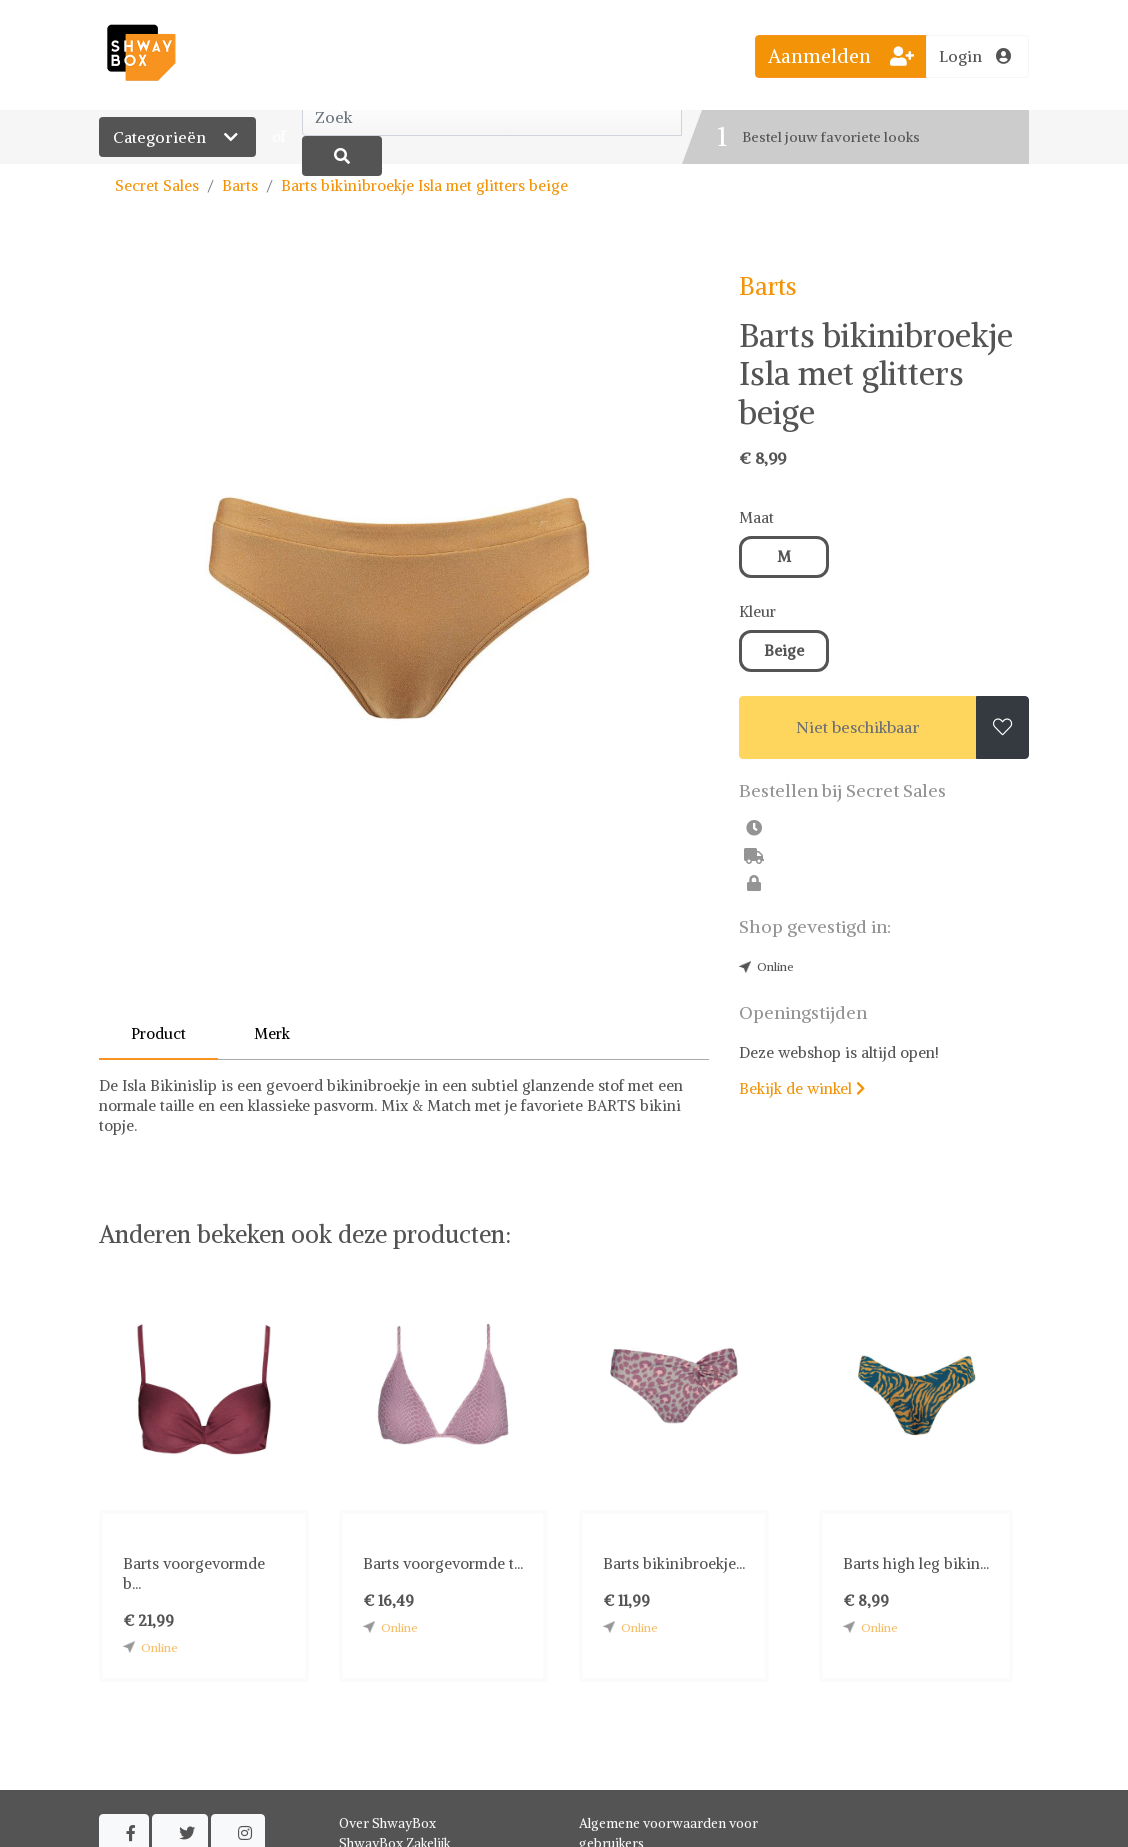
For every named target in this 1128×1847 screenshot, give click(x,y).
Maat (756, 517)
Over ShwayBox (387, 1823)
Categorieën (177, 137)
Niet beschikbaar (858, 727)
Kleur (757, 611)
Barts (240, 185)
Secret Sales (157, 185)
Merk (272, 1033)
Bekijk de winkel (802, 1088)
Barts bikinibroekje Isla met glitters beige (424, 185)
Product (158, 1033)
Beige (784, 650)
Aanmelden (841, 56)
